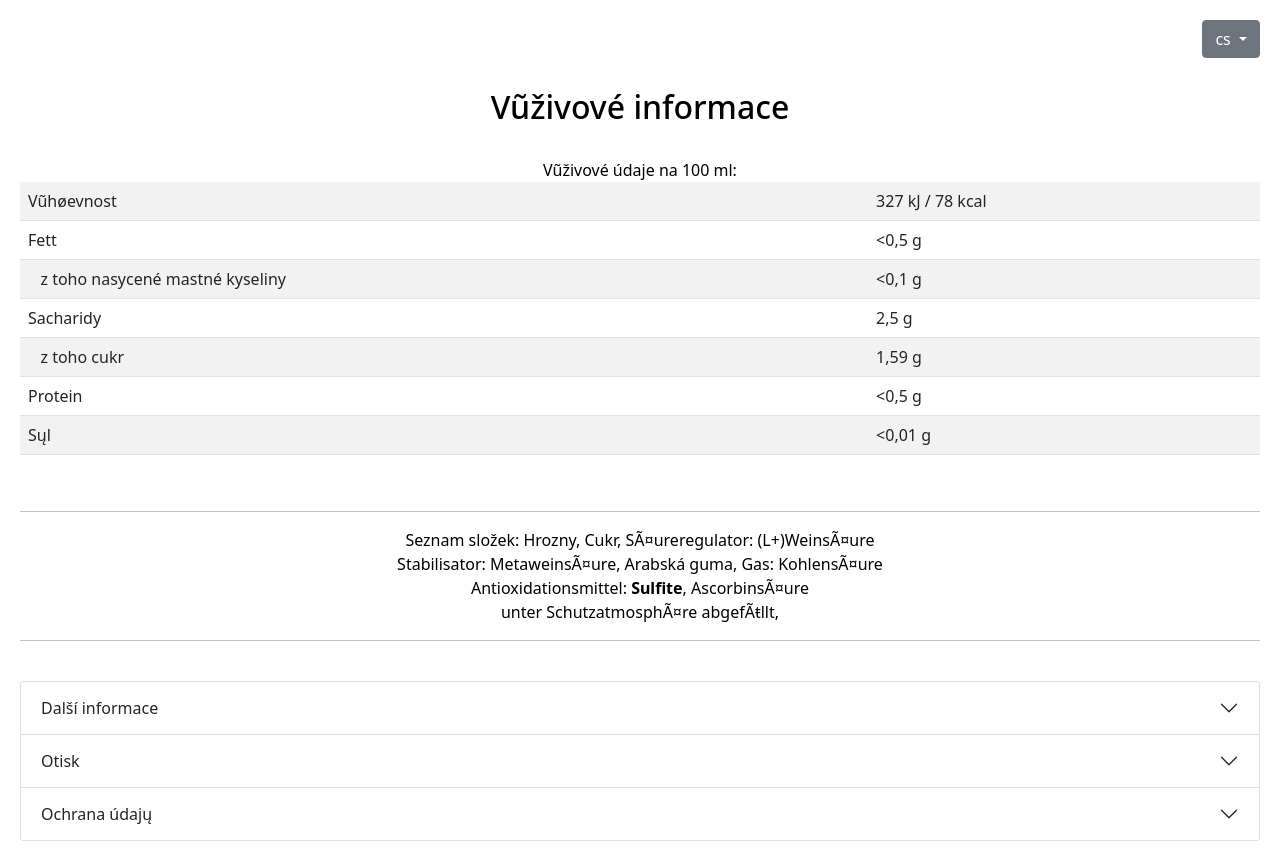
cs (1225, 39)
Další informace (99, 708)
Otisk (60, 761)
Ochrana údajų (96, 814)
